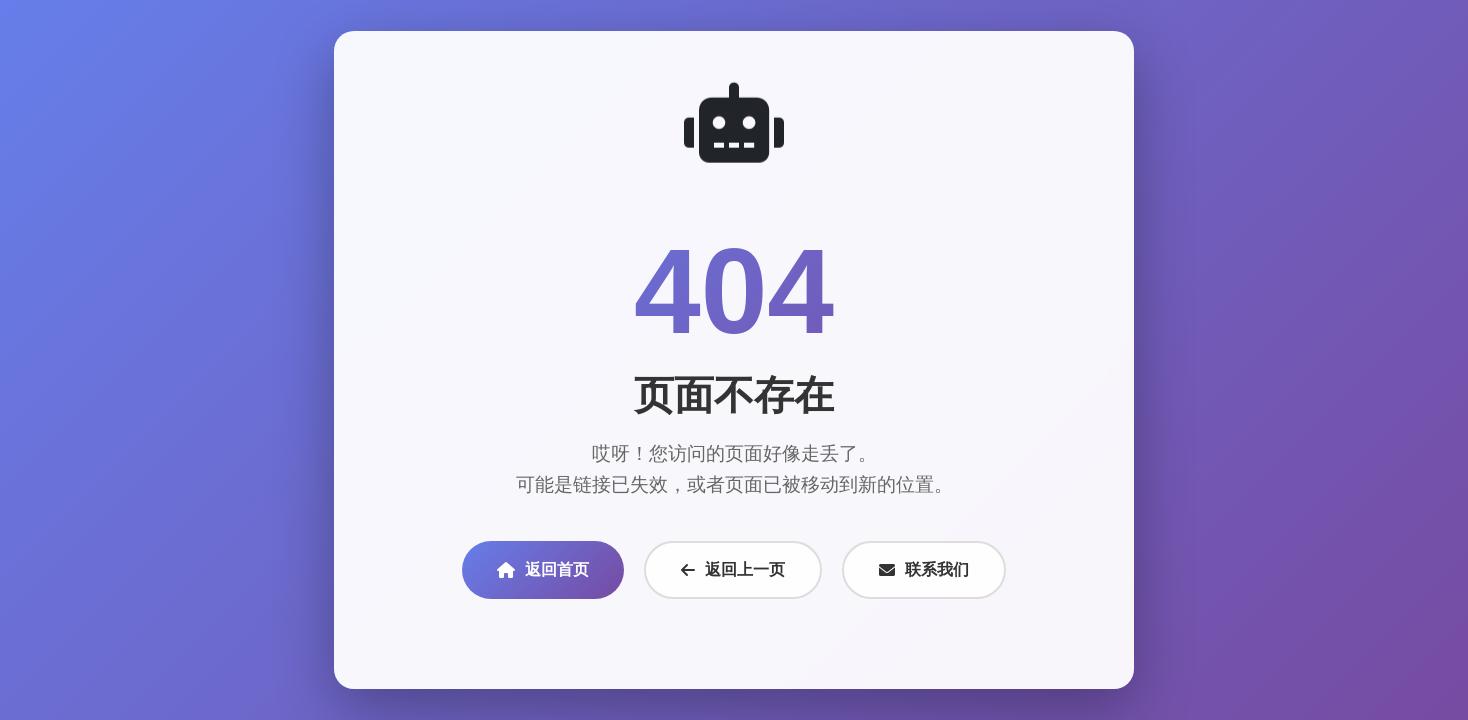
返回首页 (543, 569)
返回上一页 (733, 569)
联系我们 (924, 569)
